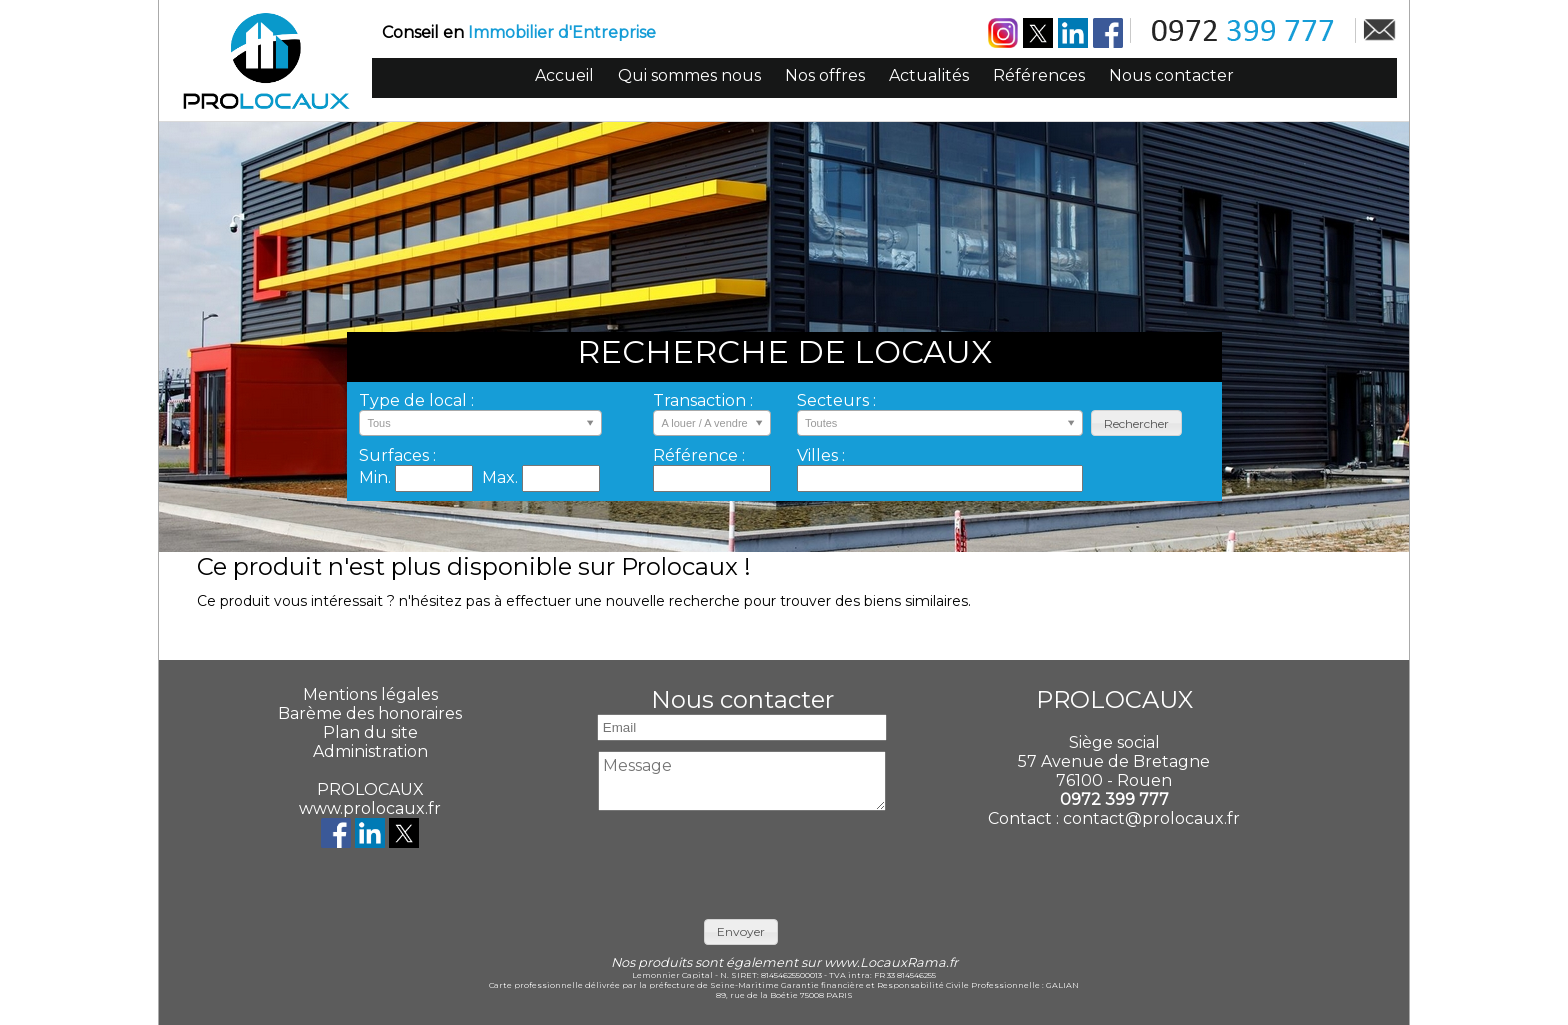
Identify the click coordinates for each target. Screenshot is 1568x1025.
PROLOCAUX (370, 789)
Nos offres (825, 75)
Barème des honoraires (370, 713)
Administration (370, 751)
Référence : (699, 455)
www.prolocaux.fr (370, 808)
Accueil (564, 75)
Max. (502, 477)
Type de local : (416, 400)
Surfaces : (397, 455)
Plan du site (370, 732)
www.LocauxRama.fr (891, 962)
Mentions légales (370, 694)
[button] (1136, 423)
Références (1039, 75)
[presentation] (742, 860)
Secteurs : (836, 400)
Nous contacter (1171, 75)
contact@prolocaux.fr (1151, 818)
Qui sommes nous (689, 75)
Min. (377, 477)
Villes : (821, 455)
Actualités (929, 75)
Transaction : (703, 400)
